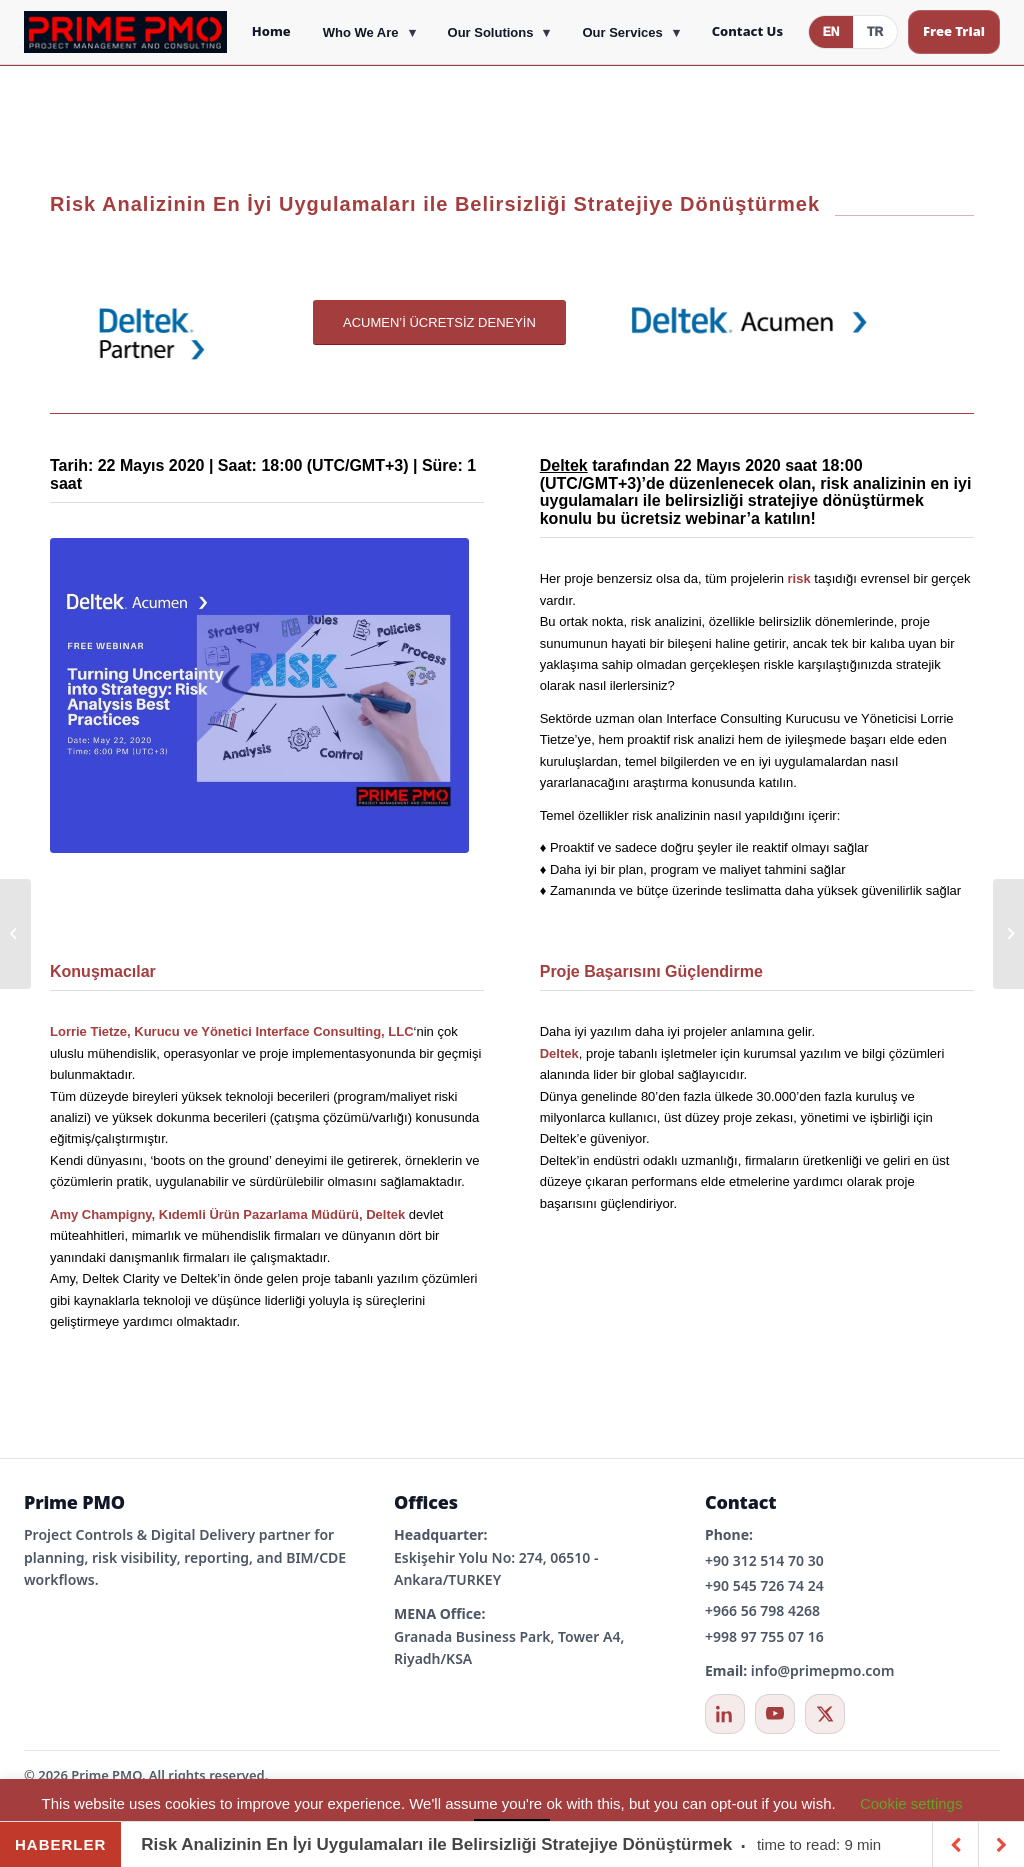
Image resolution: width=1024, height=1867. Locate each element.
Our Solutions (491, 32)
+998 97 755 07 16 (764, 1636)
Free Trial (954, 31)
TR (875, 32)
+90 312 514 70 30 (764, 1560)
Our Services (622, 32)
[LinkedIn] (725, 1714)
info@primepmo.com (823, 1670)
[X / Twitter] (825, 1714)
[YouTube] (775, 1714)
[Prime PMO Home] (125, 32)
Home (271, 31)
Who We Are (361, 32)
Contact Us (747, 31)
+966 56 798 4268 (762, 1610)
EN (831, 32)
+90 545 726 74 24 (764, 1585)
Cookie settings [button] (911, 1803)
